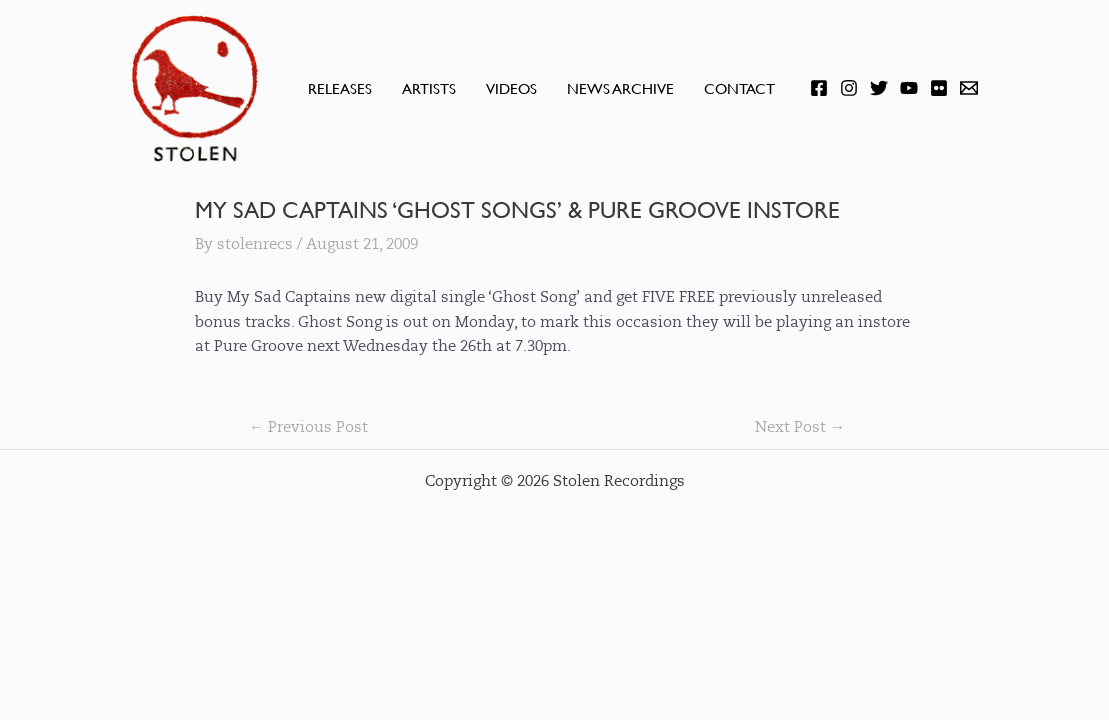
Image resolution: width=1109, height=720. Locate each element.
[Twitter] (879, 88)
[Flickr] (939, 88)
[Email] (969, 88)
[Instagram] (849, 88)
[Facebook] (819, 88)
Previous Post (308, 427)
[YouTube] (909, 88)
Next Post (800, 427)
